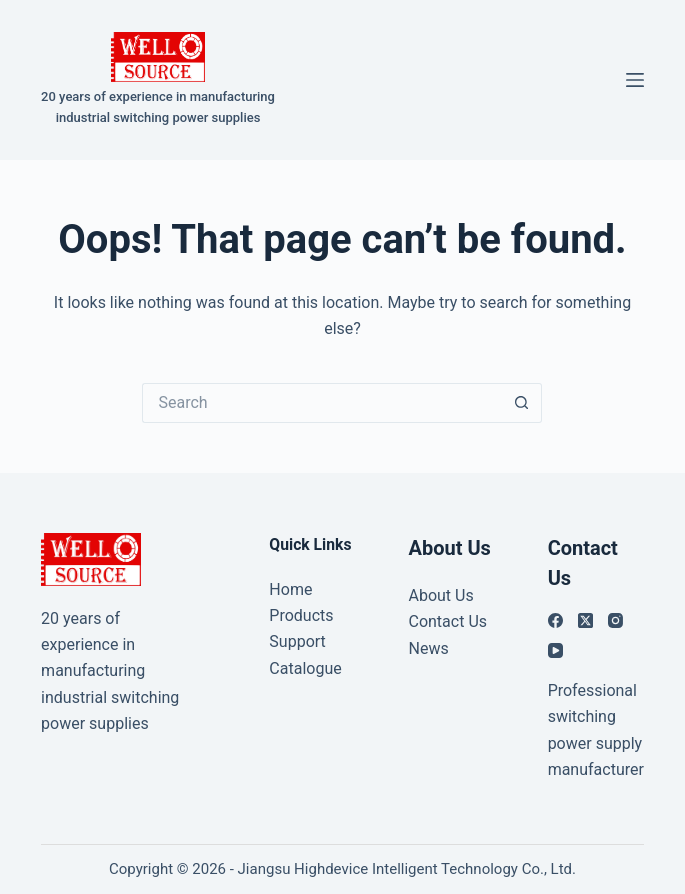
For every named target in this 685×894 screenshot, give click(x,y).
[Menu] (635, 80)
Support (297, 641)
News (428, 648)
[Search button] (522, 403)
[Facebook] (555, 620)
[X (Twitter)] (585, 620)
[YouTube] (555, 650)
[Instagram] (615, 620)
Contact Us (447, 621)
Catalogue (305, 668)
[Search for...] (322, 403)
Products (301, 615)
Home (290, 589)
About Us (440, 595)
